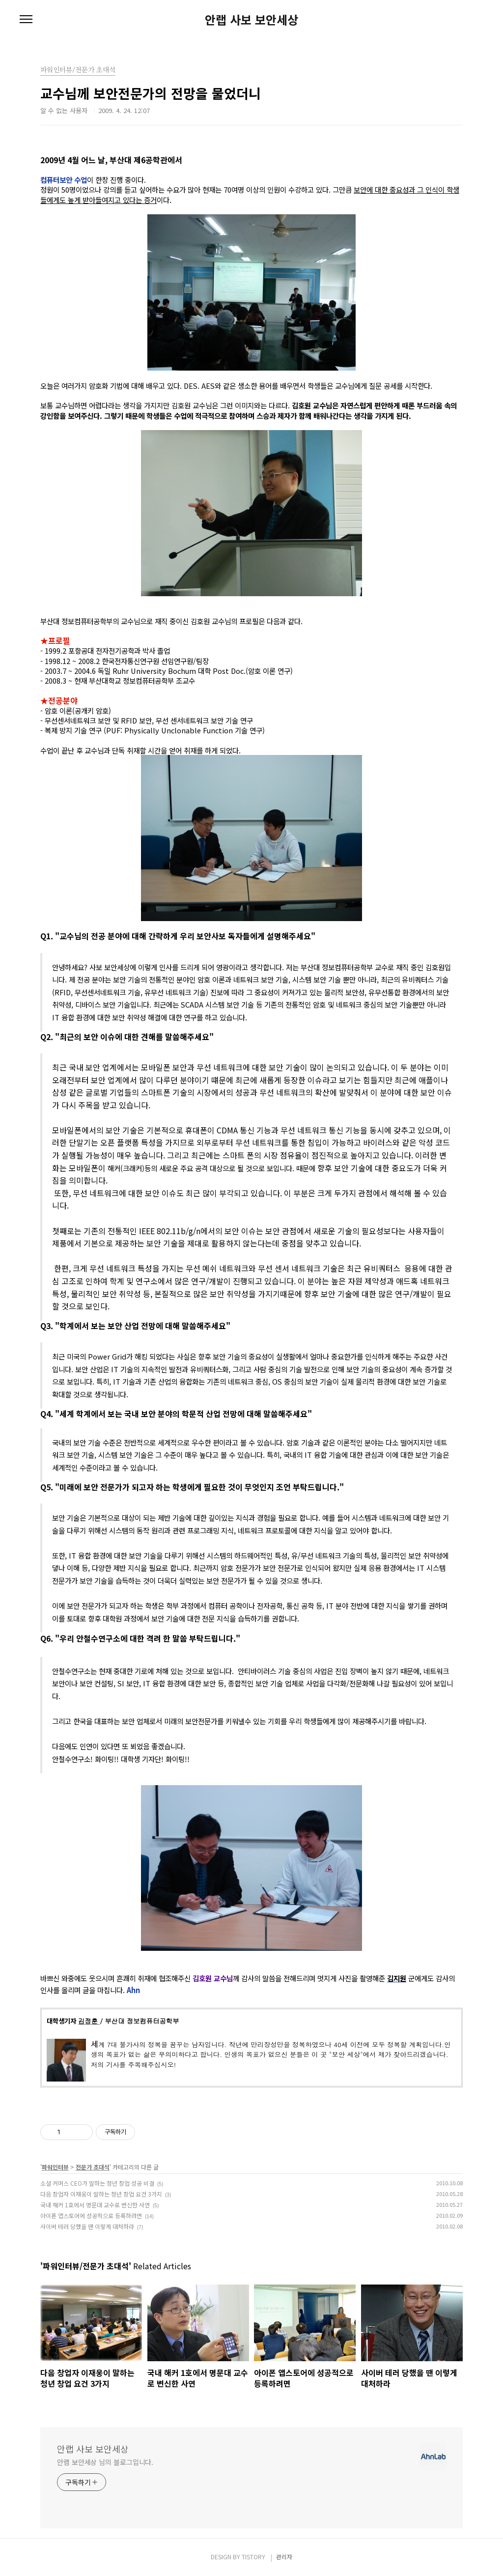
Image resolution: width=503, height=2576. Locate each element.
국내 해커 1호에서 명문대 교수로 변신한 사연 (95, 2204)
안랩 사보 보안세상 (251, 20)
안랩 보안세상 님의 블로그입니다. (105, 2462)
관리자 (284, 2556)
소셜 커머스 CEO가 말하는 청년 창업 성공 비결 (97, 2183)
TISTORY (253, 2556)
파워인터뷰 (55, 2167)
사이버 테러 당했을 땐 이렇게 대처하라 (87, 2226)
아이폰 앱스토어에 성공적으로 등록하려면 (91, 2215)
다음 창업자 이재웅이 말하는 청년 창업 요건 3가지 (101, 2194)
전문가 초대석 (93, 2167)
